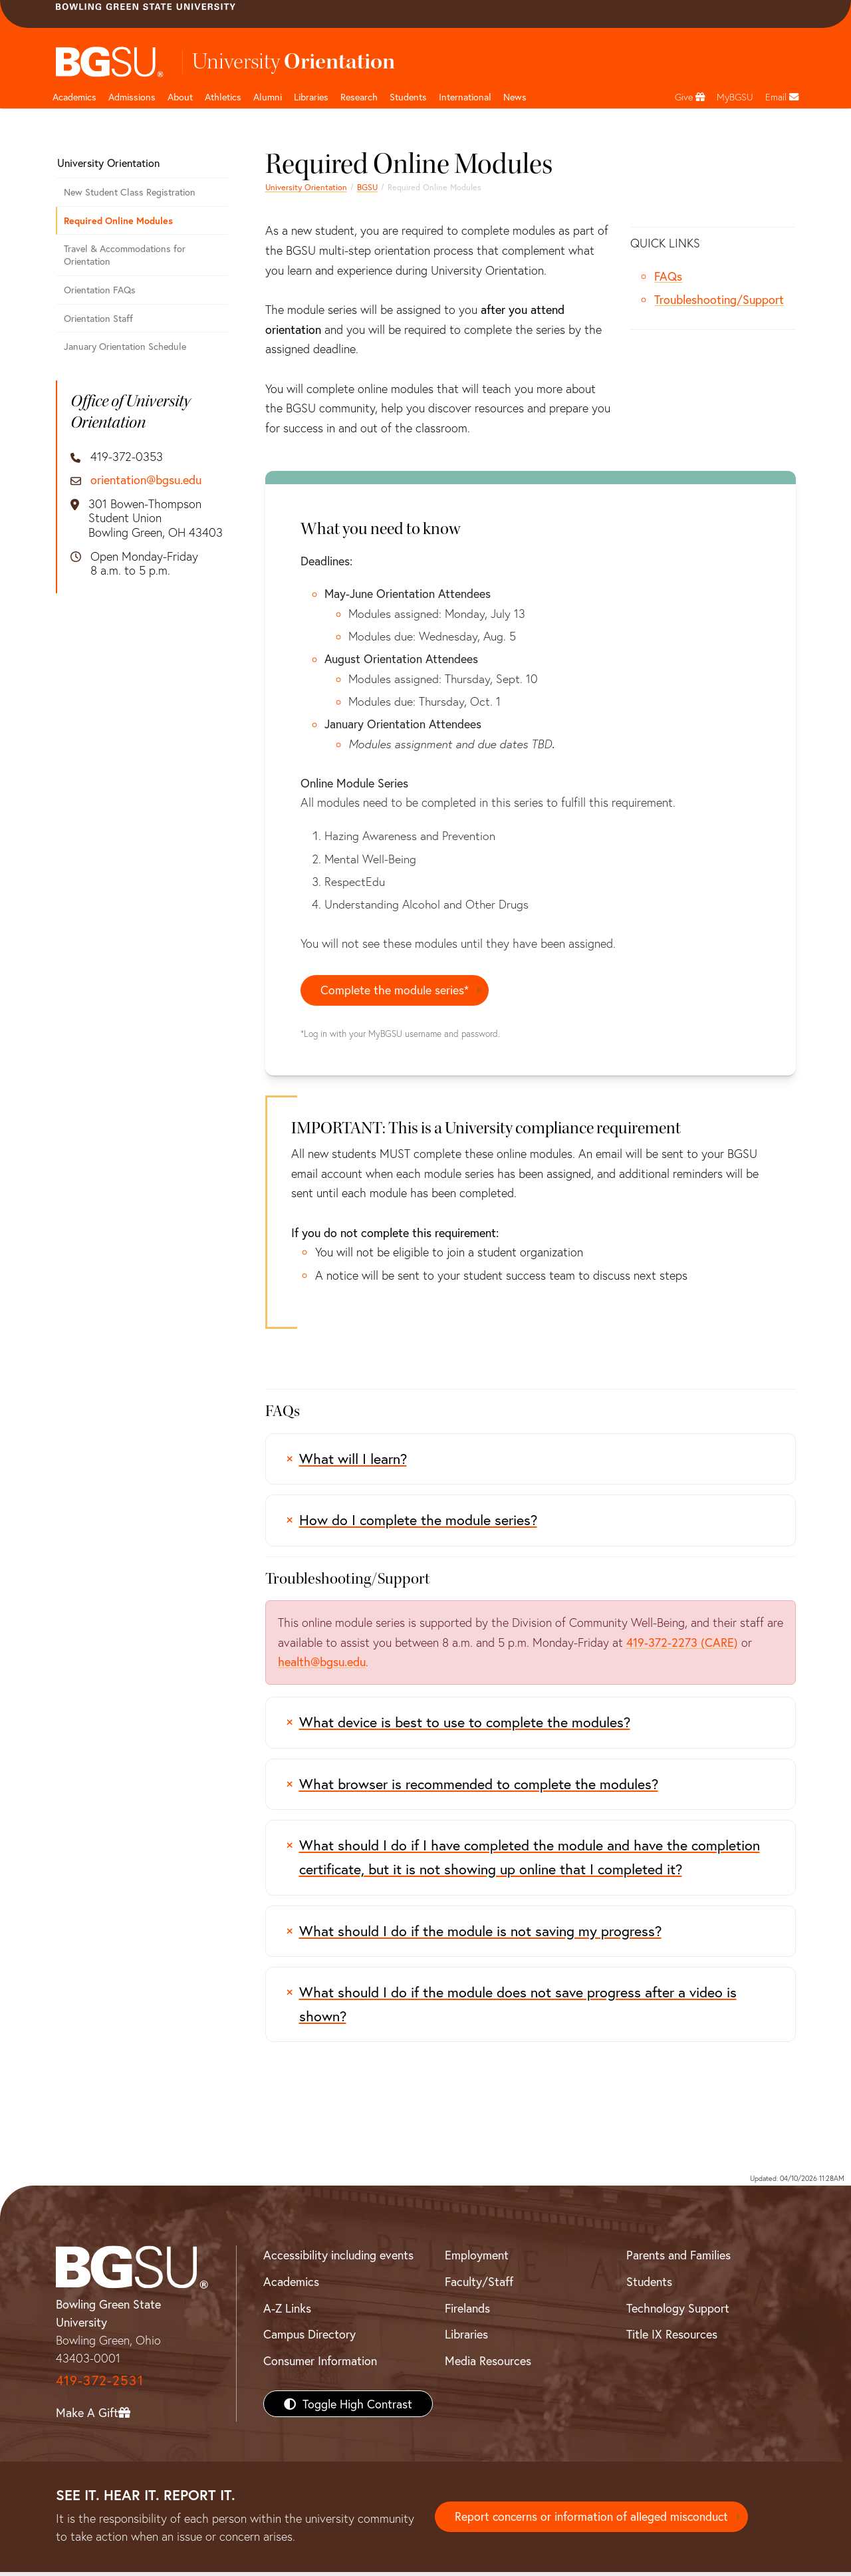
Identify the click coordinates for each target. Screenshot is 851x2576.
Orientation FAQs (100, 289)
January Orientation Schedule (125, 346)
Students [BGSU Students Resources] (649, 2285)
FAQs (668, 276)
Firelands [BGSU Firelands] (467, 2312)
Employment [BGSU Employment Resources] (477, 2259)
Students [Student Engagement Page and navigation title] (408, 96)
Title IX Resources (671, 2338)
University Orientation (306, 187)
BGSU (367, 187)
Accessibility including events (338, 2259)
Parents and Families (678, 2259)
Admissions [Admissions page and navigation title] (132, 96)
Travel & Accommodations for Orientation (124, 254)
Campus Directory (309, 2338)
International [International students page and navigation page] (465, 96)
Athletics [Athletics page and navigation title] (223, 96)
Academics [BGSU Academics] (291, 2285)
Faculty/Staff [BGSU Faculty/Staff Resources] (479, 2285)
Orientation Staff (98, 318)
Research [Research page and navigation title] (359, 96)
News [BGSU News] (515, 96)
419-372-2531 (100, 2384)
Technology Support (677, 2312)
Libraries (311, 96)
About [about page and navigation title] (180, 96)
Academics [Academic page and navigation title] (74, 96)
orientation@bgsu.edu (145, 480)
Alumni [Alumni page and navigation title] (267, 96)
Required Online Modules (118, 220)
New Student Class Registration (129, 192)
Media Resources (488, 2364)
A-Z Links (287, 2312)
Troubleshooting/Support (719, 299)
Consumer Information (320, 2364)
